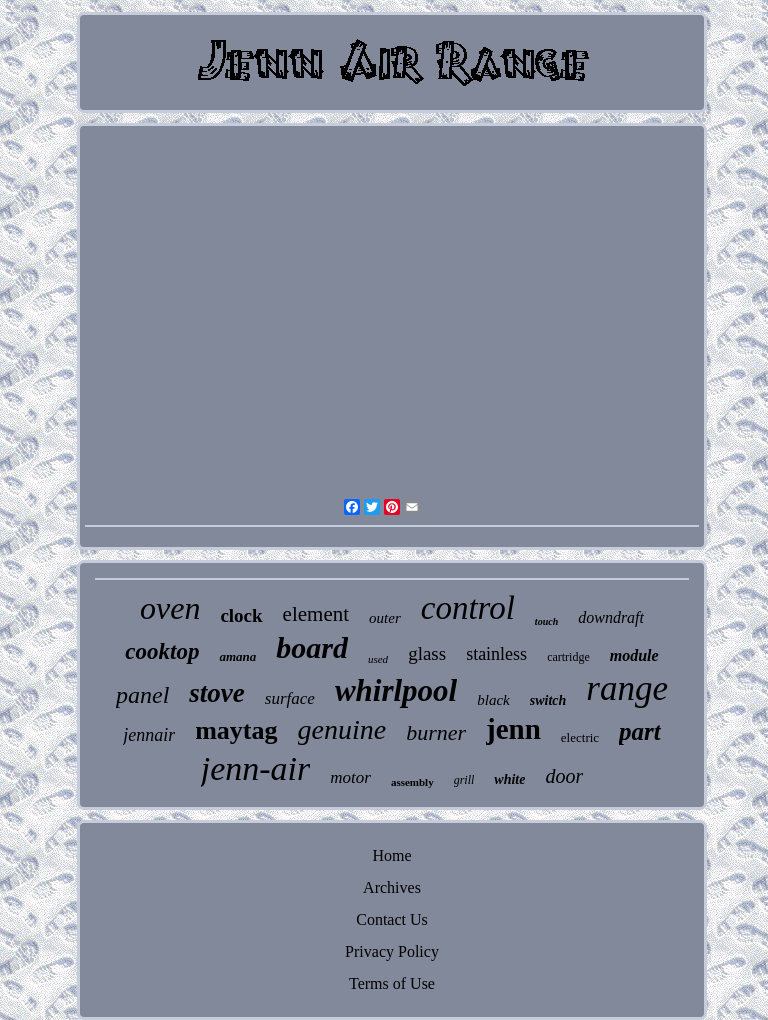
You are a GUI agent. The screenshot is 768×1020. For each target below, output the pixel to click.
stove (216, 693)
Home (391, 855)
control (468, 608)
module (634, 655)
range (627, 688)
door (564, 776)
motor (350, 777)
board (312, 647)
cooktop (162, 651)
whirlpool (396, 690)
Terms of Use (392, 983)
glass (427, 653)
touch (546, 621)
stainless (496, 654)
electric (580, 737)
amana (237, 656)
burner (436, 732)
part (640, 731)
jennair (149, 735)
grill (464, 780)
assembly (412, 782)
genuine (342, 729)
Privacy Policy (392, 951)
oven (170, 608)
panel (142, 695)
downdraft (611, 617)
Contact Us (392, 919)
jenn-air (256, 768)
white (509, 779)
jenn (513, 729)
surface (290, 698)
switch (548, 700)
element (316, 614)
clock (241, 615)
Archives (392, 887)
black (493, 700)
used (378, 659)
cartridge (568, 657)
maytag (236, 730)
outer (385, 618)
